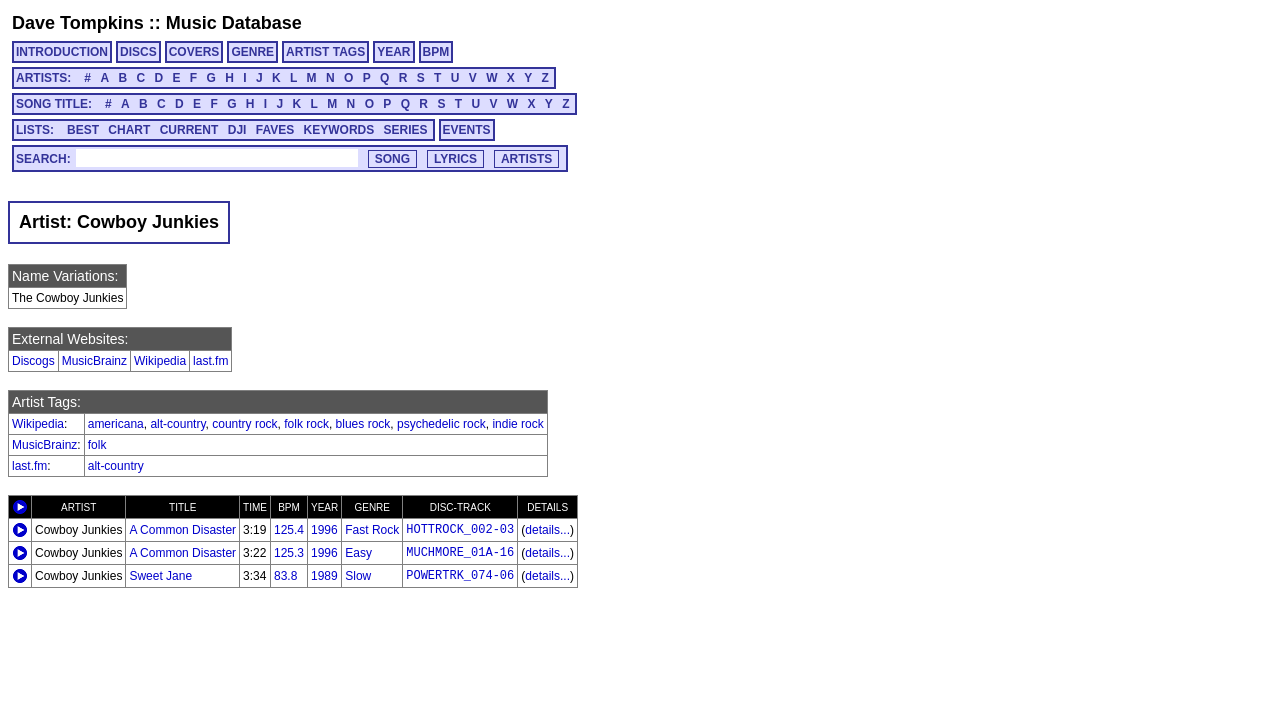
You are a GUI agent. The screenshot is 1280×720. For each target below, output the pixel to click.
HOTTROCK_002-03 (460, 530)
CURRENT (189, 130)
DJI (237, 130)
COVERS (194, 52)
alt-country (177, 424)
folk (97, 445)
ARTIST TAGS (325, 52)
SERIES (406, 130)
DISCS (138, 52)
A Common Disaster (182, 530)
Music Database (234, 23)
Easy (358, 553)
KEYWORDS (339, 130)
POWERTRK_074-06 (460, 576)
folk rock (306, 424)
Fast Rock (372, 530)
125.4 (289, 530)
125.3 (289, 553)
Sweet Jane (160, 576)
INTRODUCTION (62, 52)
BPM (436, 52)
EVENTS (467, 130)
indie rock (517, 424)
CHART (129, 130)
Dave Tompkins (78, 23)
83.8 (285, 576)
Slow (358, 576)
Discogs (33, 361)
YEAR (393, 52)
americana (116, 424)
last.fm (210, 361)
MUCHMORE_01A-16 (460, 553)
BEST (83, 130)
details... (547, 530)
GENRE (252, 52)
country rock (244, 424)
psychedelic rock (441, 424)
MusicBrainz (94, 361)
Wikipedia (160, 361)
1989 (324, 576)
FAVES (275, 130)
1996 (324, 530)
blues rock (363, 424)
